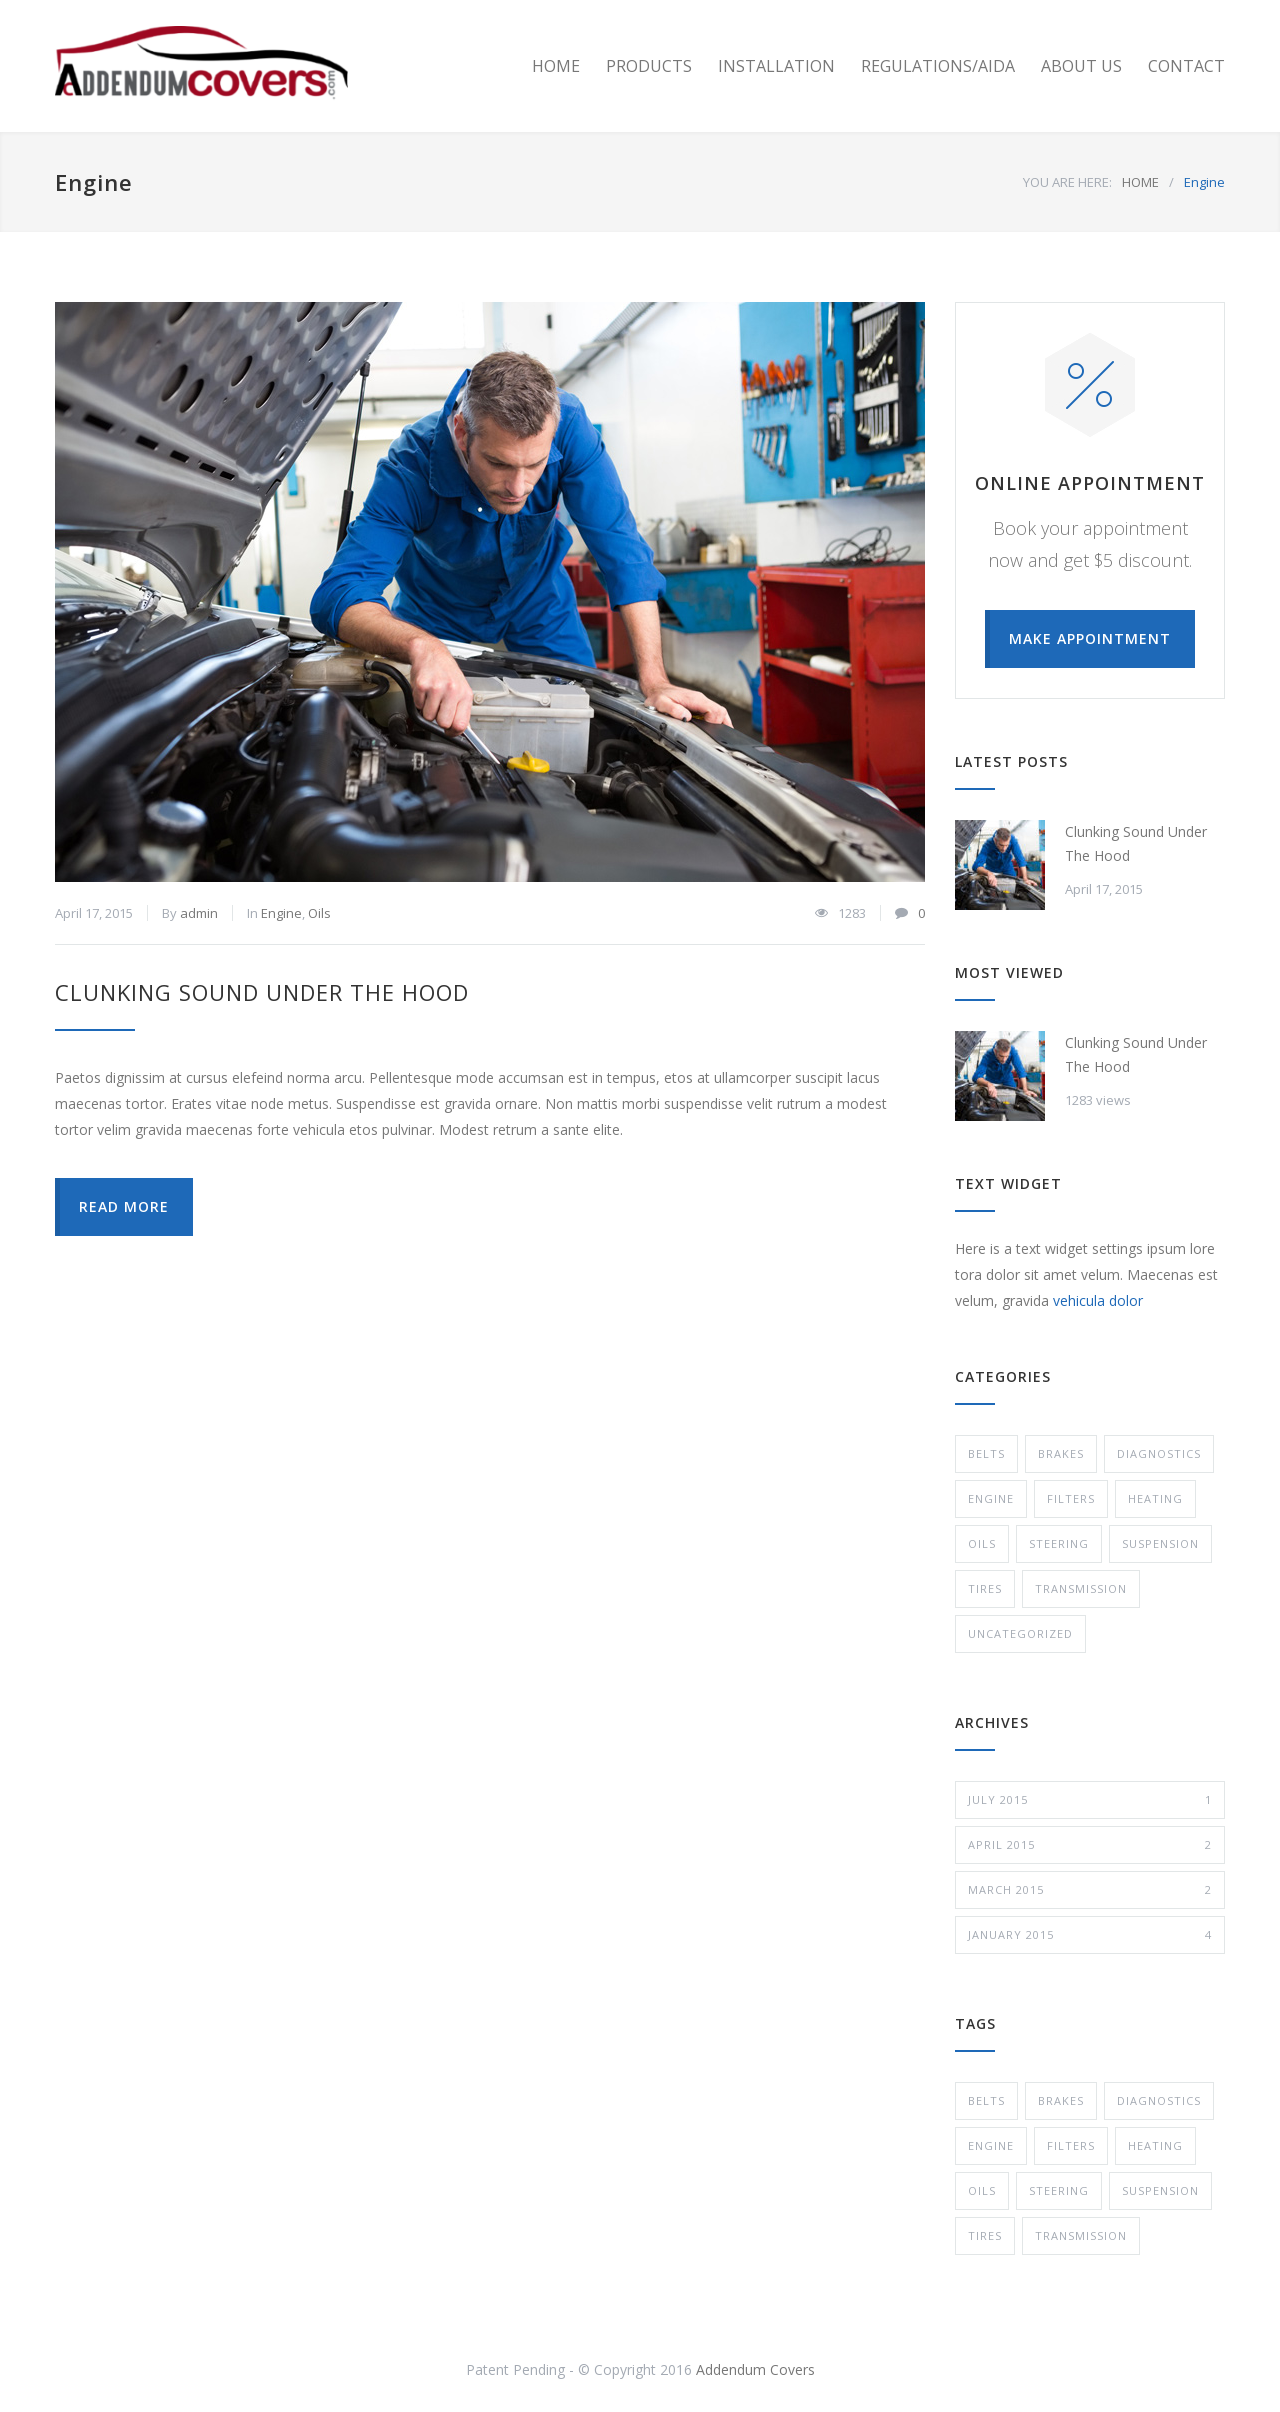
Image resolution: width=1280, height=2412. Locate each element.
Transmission (1081, 1588)
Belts (986, 1453)
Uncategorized (1020, 1633)
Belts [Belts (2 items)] (986, 2100)
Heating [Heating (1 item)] (1155, 2145)
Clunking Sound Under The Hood (262, 992)
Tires (985, 1588)
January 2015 (1090, 1935)
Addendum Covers (755, 2369)
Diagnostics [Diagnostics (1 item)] (1159, 2100)
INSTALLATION (776, 66)
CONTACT (1186, 66)
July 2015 (1090, 1800)
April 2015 (1090, 1845)
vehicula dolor (1098, 1300)
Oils (319, 913)
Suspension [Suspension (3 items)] (1160, 2190)
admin (199, 913)
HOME (556, 66)
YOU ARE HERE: (1067, 182)
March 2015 (1090, 1890)
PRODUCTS (649, 66)
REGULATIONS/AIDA (938, 66)
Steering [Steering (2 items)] (1059, 2190)
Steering (1059, 1543)
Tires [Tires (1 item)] (985, 2235)
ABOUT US (1081, 66)
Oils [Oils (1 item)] (982, 2190)
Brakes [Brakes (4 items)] (1061, 2100)
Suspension (1160, 1543)
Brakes (1061, 1453)
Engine (281, 913)
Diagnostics (1159, 1453)
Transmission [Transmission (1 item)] (1081, 2235)
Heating (1155, 1498)
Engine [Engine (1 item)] (991, 2145)
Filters (1071, 1498)
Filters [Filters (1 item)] (1071, 2145)
